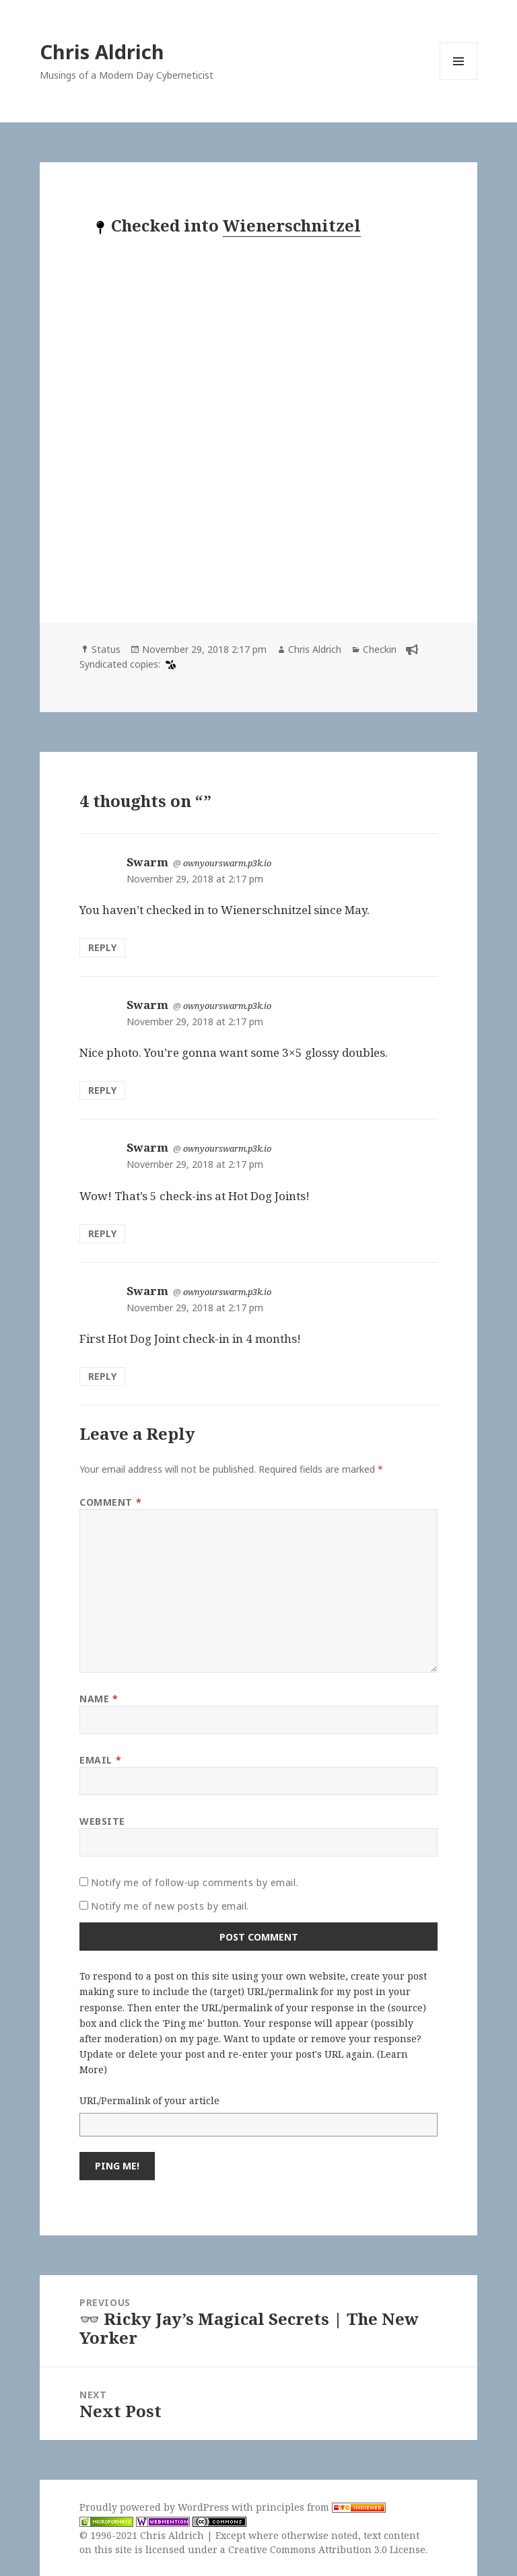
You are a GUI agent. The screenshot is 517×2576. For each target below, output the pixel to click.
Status (106, 649)
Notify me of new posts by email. (170, 1906)
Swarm (147, 862)
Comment (110, 1502)
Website (102, 1821)
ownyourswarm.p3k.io (227, 863)
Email (100, 1759)
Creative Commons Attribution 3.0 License (326, 2549)
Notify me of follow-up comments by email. (194, 1882)
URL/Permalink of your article (149, 2100)
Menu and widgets (458, 79)
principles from (321, 2507)
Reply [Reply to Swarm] (102, 947)
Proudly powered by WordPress (155, 2507)
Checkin (380, 649)
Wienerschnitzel (292, 225)
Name (98, 1698)
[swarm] (169, 664)
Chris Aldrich (102, 51)
